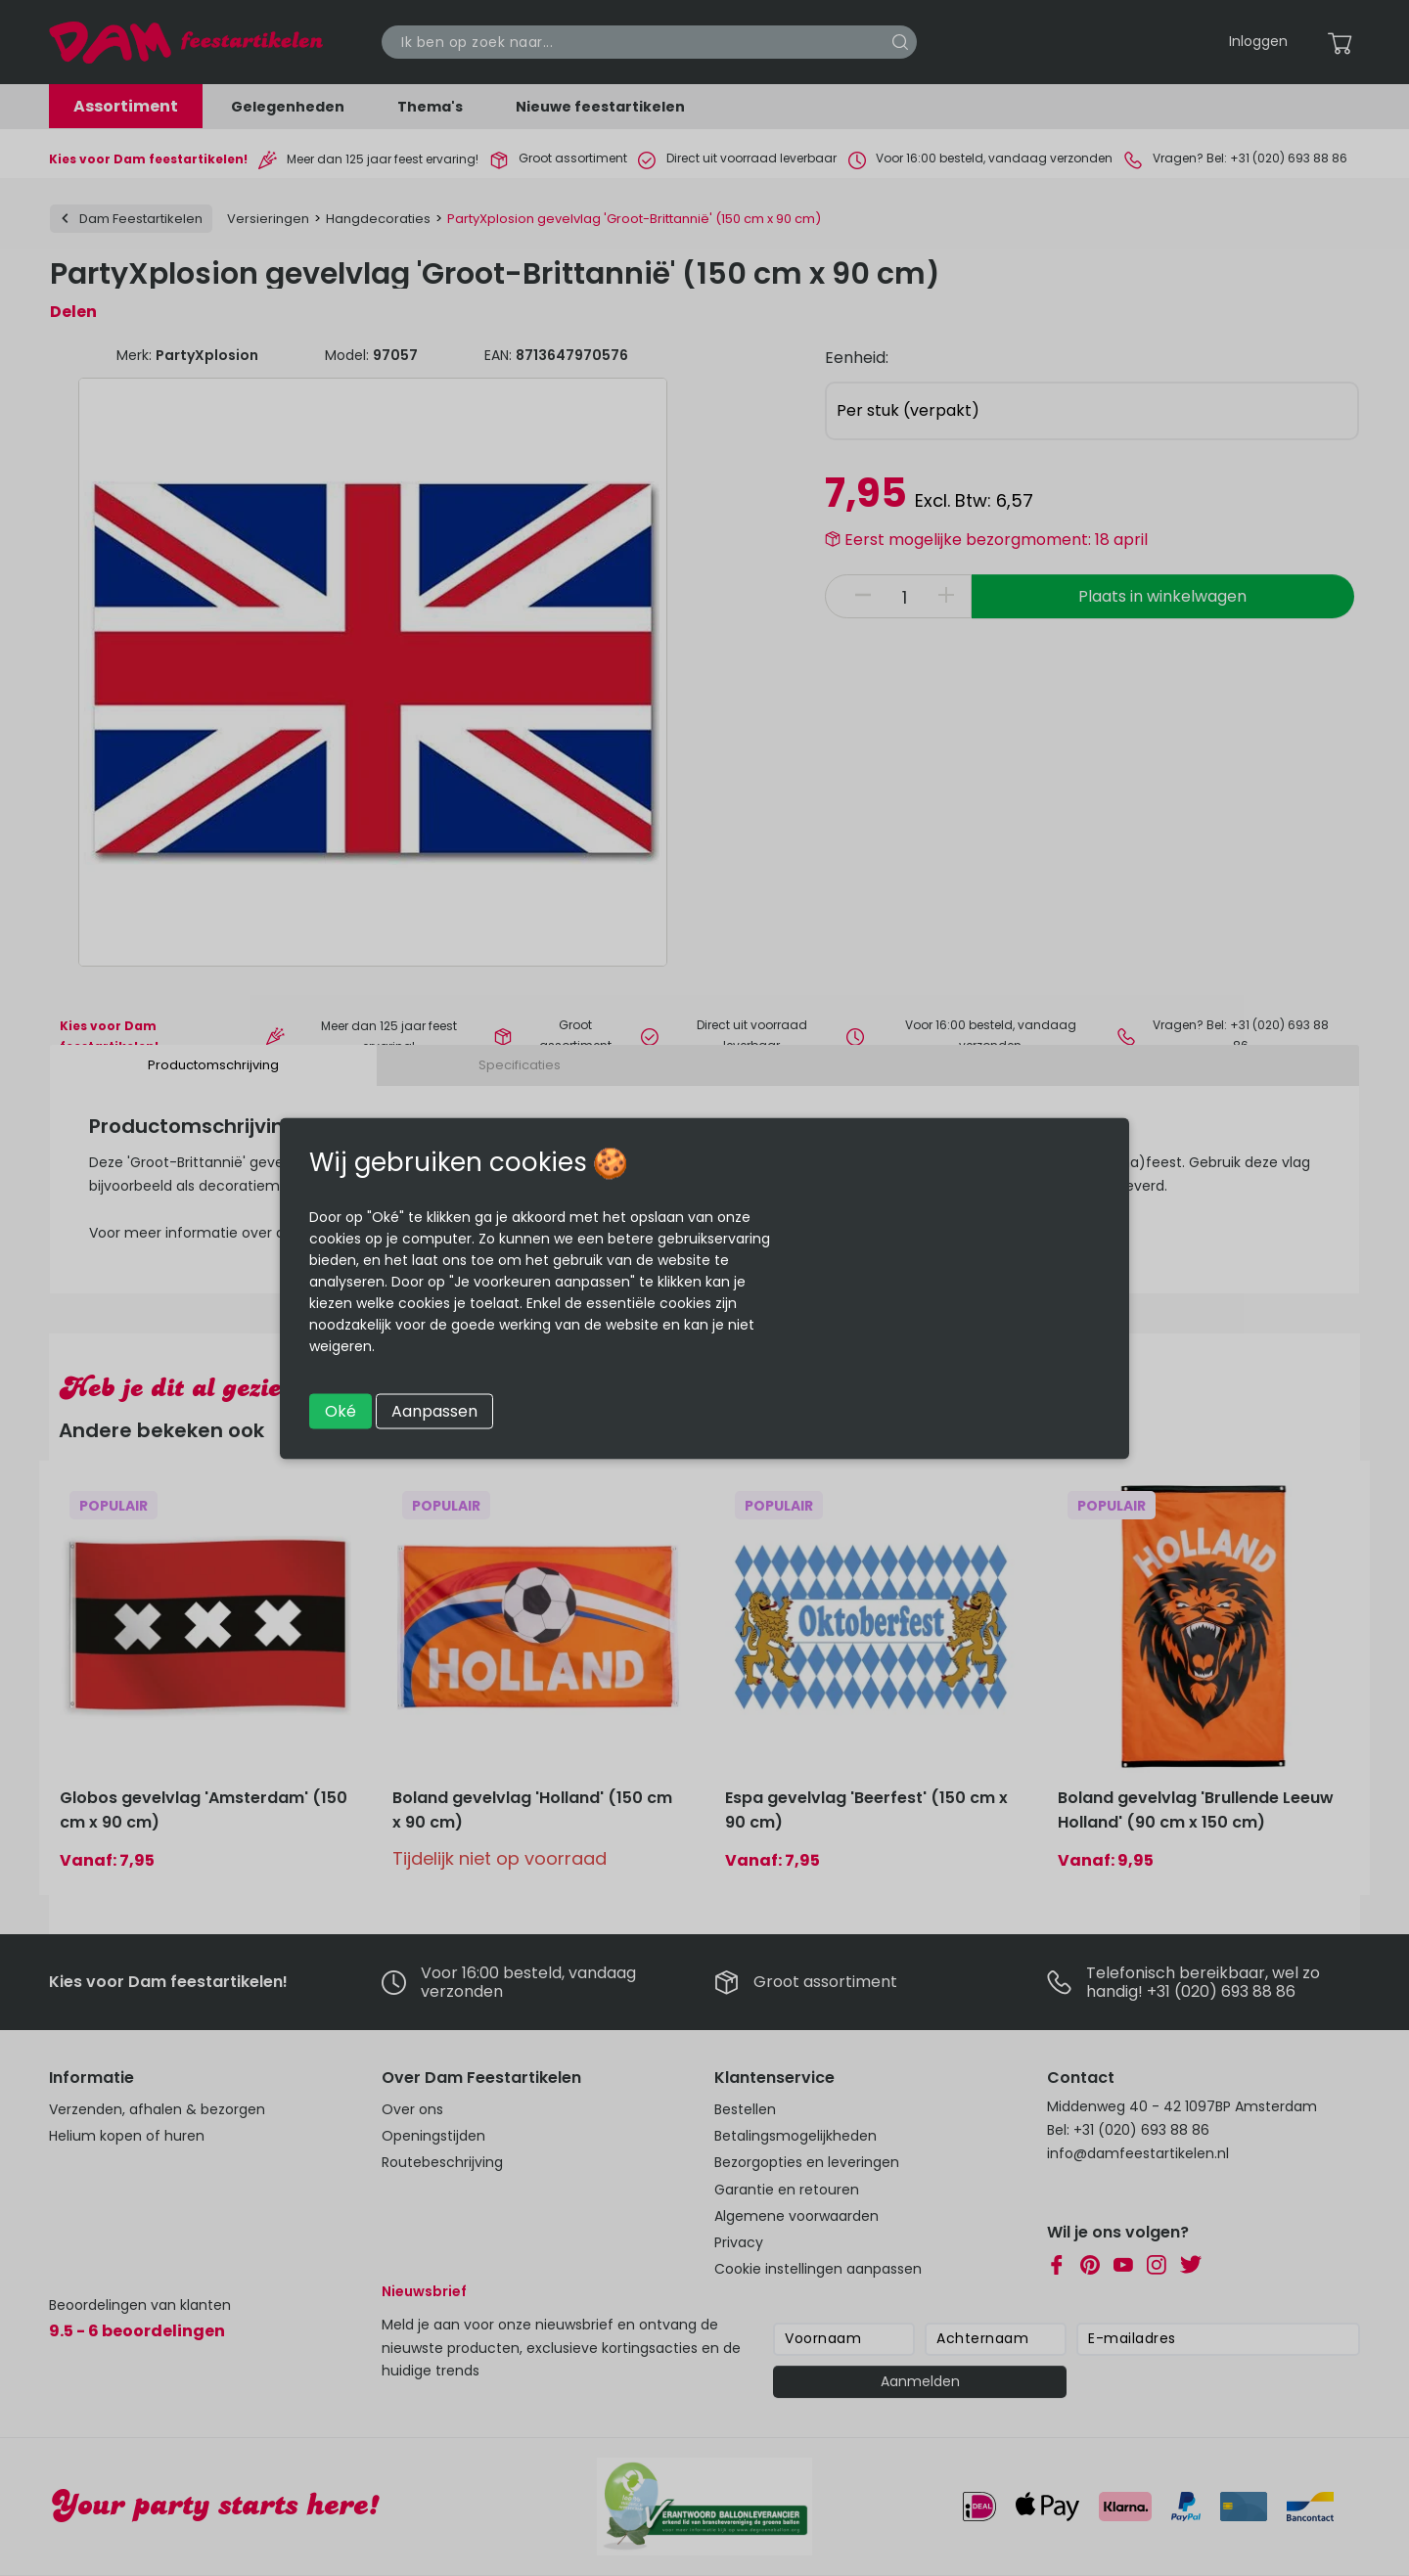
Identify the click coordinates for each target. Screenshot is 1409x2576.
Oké (340, 1410)
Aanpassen (434, 1410)
